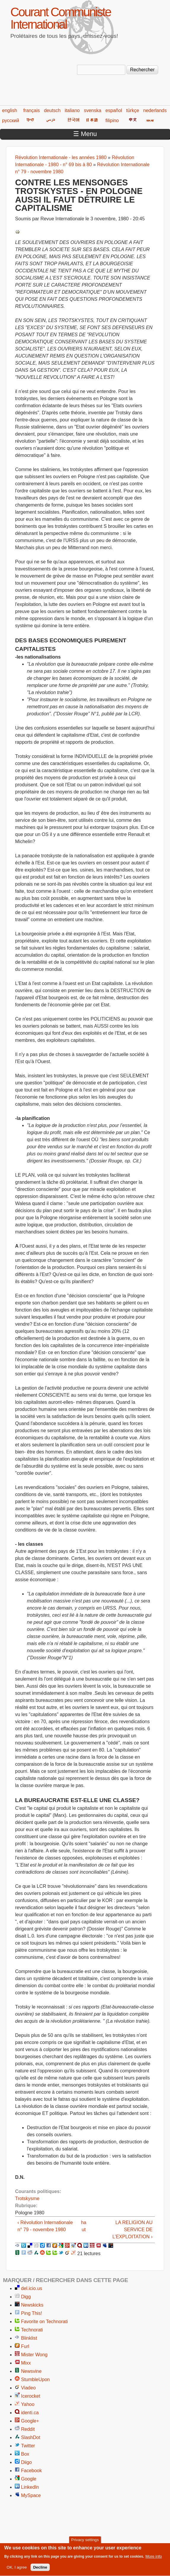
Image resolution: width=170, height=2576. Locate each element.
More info (153, 2560)
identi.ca (30, 2412)
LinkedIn (30, 2487)
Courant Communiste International (60, 18)
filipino (112, 120)
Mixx (26, 2362)
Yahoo (27, 2404)
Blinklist (29, 2338)
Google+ (30, 2420)
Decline (40, 2571)
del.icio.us (31, 2288)
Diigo (26, 2462)
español (113, 110)
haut (83, 2226)
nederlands (155, 110)
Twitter (28, 2445)
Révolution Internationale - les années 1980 (61, 157)
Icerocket (30, 2396)
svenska (92, 110)
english (9, 110)
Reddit (28, 2429)
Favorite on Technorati (44, 2321)
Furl (25, 2346)
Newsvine (31, 2371)
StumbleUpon (35, 2379)
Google (28, 2478)
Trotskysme (27, 2198)
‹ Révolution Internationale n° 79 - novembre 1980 (45, 2226)
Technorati (32, 2329)
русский (10, 120)
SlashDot (30, 2437)
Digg (26, 2296)
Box (25, 2454)
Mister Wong (34, 2354)
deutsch (52, 110)
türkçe (132, 110)
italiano (72, 110)
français (31, 110)
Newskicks (32, 2304)
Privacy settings (85, 2543)
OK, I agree (17, 2571)
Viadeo (28, 2387)
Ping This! (31, 2313)
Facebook (31, 2470)
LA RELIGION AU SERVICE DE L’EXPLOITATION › (133, 2229)
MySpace (31, 2495)
